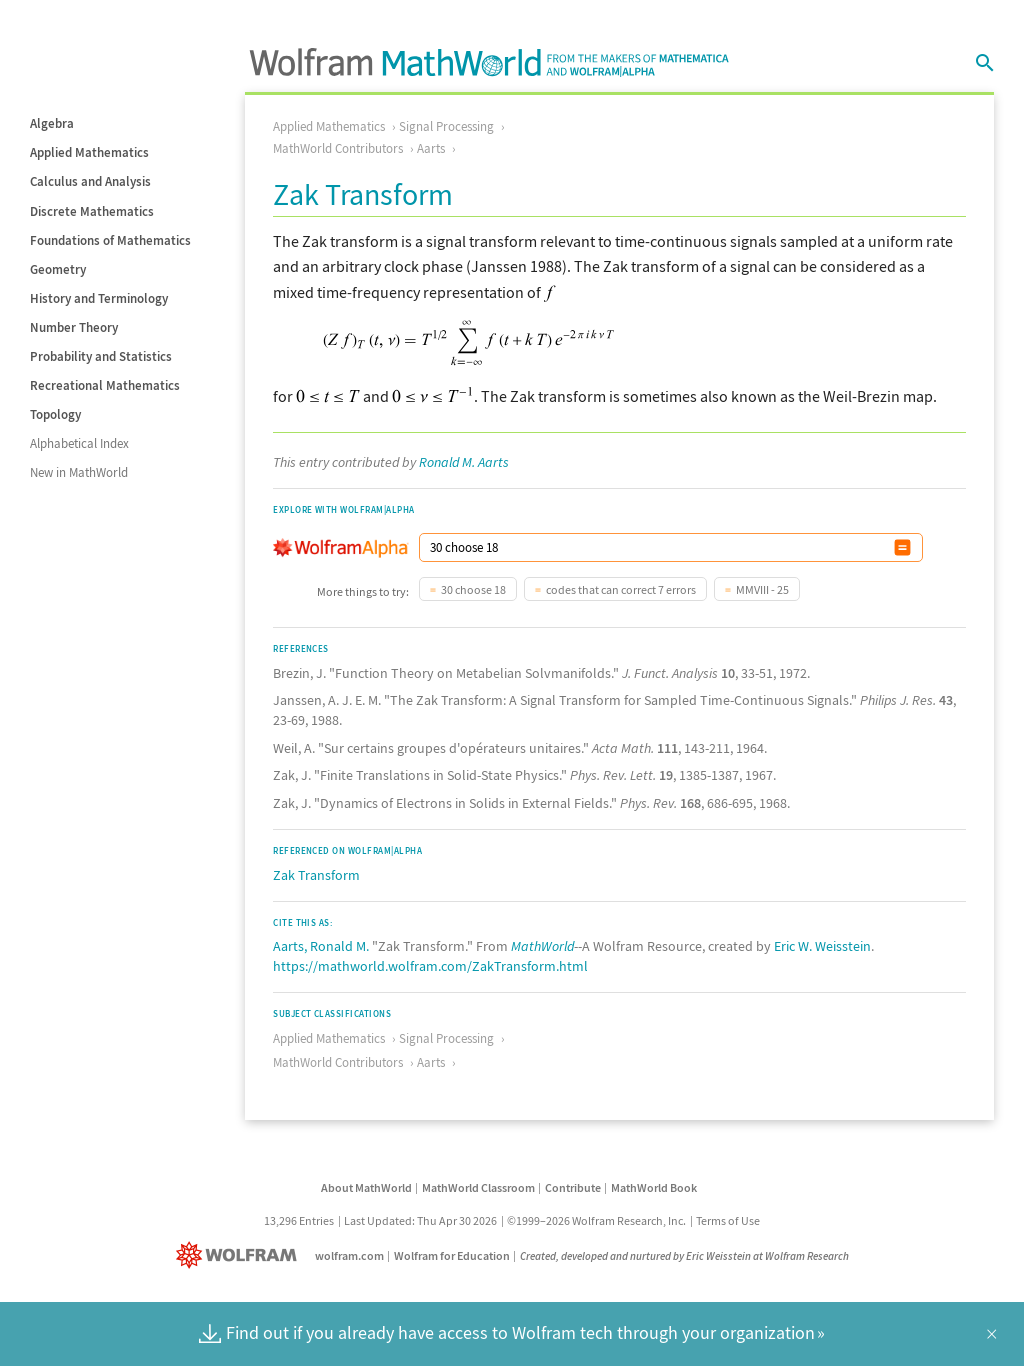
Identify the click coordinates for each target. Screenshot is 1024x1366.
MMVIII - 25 (762, 589)
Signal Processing (446, 126)
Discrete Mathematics (92, 211)
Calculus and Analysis (90, 181)
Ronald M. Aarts (464, 462)
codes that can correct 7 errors (621, 589)
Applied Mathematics (89, 152)
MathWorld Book (654, 1187)
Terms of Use (728, 1220)
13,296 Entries (299, 1220)
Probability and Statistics (101, 356)
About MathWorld (366, 1187)
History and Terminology (99, 298)
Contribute (573, 1187)
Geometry (58, 269)
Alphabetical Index (79, 443)
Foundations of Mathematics (110, 240)
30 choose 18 (473, 589)
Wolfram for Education (452, 1255)
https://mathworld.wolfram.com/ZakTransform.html (430, 966)
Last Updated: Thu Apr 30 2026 (420, 1220)
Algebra (52, 123)
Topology (55, 414)
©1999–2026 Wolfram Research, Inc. (596, 1220)
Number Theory (74, 327)
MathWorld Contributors (338, 148)
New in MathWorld (79, 472)
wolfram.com (349, 1255)
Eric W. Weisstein (822, 946)
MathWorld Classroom (478, 1187)
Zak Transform (316, 875)
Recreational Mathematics (105, 385)
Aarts (431, 148)
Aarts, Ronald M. (321, 946)
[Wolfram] (240, 1255)
